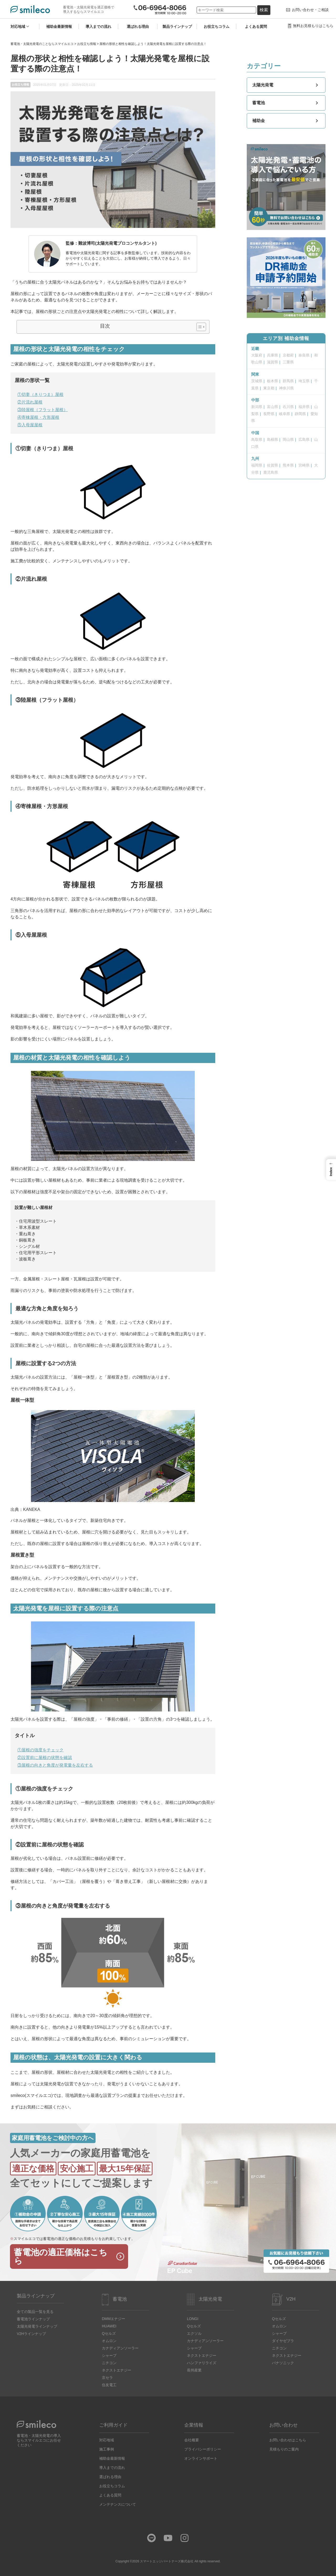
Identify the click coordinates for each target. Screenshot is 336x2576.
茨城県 (256, 381)
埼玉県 (303, 381)
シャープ (109, 2355)
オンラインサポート (200, 2458)
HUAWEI (109, 2326)
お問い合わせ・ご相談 (310, 10)
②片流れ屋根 (30, 402)
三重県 (288, 362)
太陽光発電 (286, 85)
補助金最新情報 (59, 26)
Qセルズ (109, 2333)
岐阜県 (284, 414)
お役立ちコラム (216, 26)
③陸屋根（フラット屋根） (42, 409)
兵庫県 (272, 355)
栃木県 (272, 381)
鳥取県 (256, 439)
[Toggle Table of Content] (198, 326)
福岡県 (256, 465)
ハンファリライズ (201, 2363)
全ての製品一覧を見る (35, 2312)
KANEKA (31, 1509)
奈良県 (303, 355)
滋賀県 (272, 362)
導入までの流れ (98, 26)
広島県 (303, 439)
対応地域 (17, 26)
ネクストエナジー (116, 2370)
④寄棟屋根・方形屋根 (38, 417)
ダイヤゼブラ (283, 2341)
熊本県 (288, 465)
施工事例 (106, 2449)
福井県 (303, 407)
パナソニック (283, 2363)
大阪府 (256, 355)
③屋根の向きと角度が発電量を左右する (55, 1765)
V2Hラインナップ (31, 2334)
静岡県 (300, 414)
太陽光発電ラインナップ (37, 2326)
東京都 (268, 388)
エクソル (194, 2333)
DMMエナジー (113, 2319)
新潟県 (256, 407)
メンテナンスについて (117, 2504)
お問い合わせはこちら (287, 2440)
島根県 (272, 439)
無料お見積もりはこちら (313, 26)
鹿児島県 (270, 472)
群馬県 (288, 381)
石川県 (288, 407)
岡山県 (288, 439)
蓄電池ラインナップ (33, 2319)
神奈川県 (286, 388)
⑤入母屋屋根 (30, 425)
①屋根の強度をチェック (40, 1750)
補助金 (286, 121)
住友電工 (109, 2385)
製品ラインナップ (177, 26)
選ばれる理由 (138, 26)
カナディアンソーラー (120, 2348)
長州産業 (194, 2370)
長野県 (268, 414)
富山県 (272, 407)
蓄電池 (286, 103)
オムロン (109, 2341)
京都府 (288, 355)
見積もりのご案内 (284, 2449)
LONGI (192, 2319)
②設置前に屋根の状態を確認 (44, 1757)
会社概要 (191, 2440)
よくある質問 (256, 26)
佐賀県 (272, 465)
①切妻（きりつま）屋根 (40, 394)
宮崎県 (303, 465)
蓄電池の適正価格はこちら (60, 2256)
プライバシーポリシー (202, 2449)
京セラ (107, 2377)
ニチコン (109, 2363)
